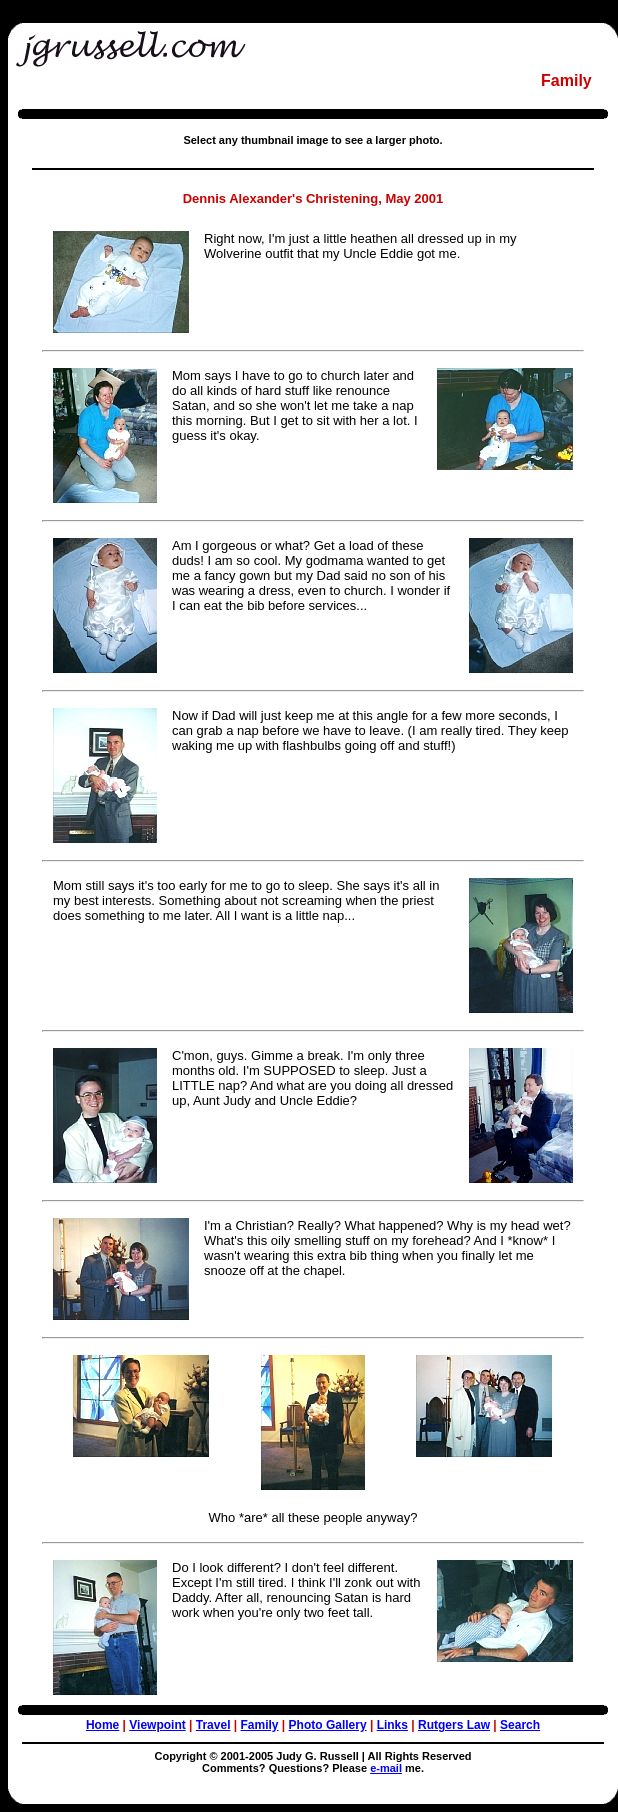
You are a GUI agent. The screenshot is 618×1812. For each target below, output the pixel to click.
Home (102, 1725)
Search (520, 1725)
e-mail (386, 1768)
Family (260, 1725)
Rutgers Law (454, 1725)
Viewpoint (157, 1725)
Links (392, 1725)
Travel (213, 1725)
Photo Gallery (328, 1725)
